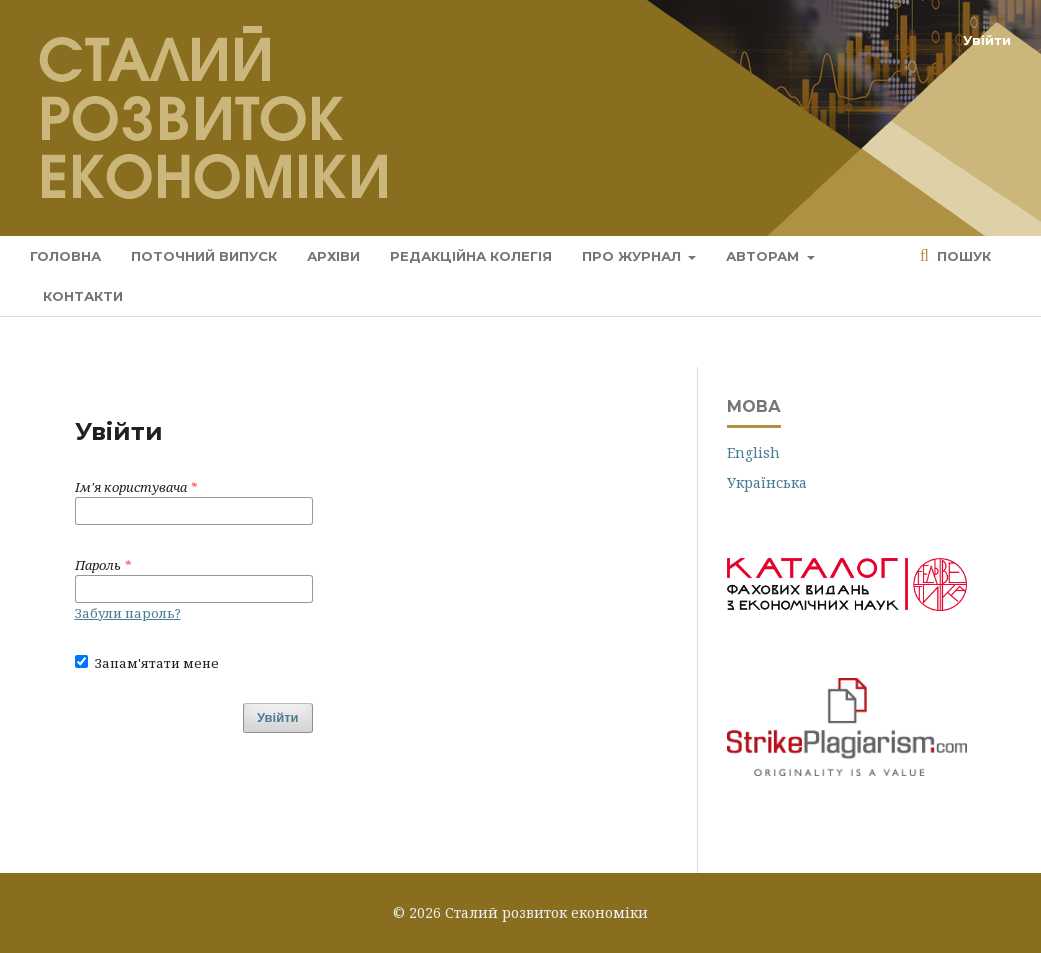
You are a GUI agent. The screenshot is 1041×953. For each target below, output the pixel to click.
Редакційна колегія (471, 256)
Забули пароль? (128, 613)
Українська (767, 482)
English (753, 452)
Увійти (987, 40)
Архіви (333, 256)
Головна (65, 256)
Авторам (764, 256)
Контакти (83, 296)
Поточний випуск (204, 256)
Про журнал (633, 256)
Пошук (962, 256)
